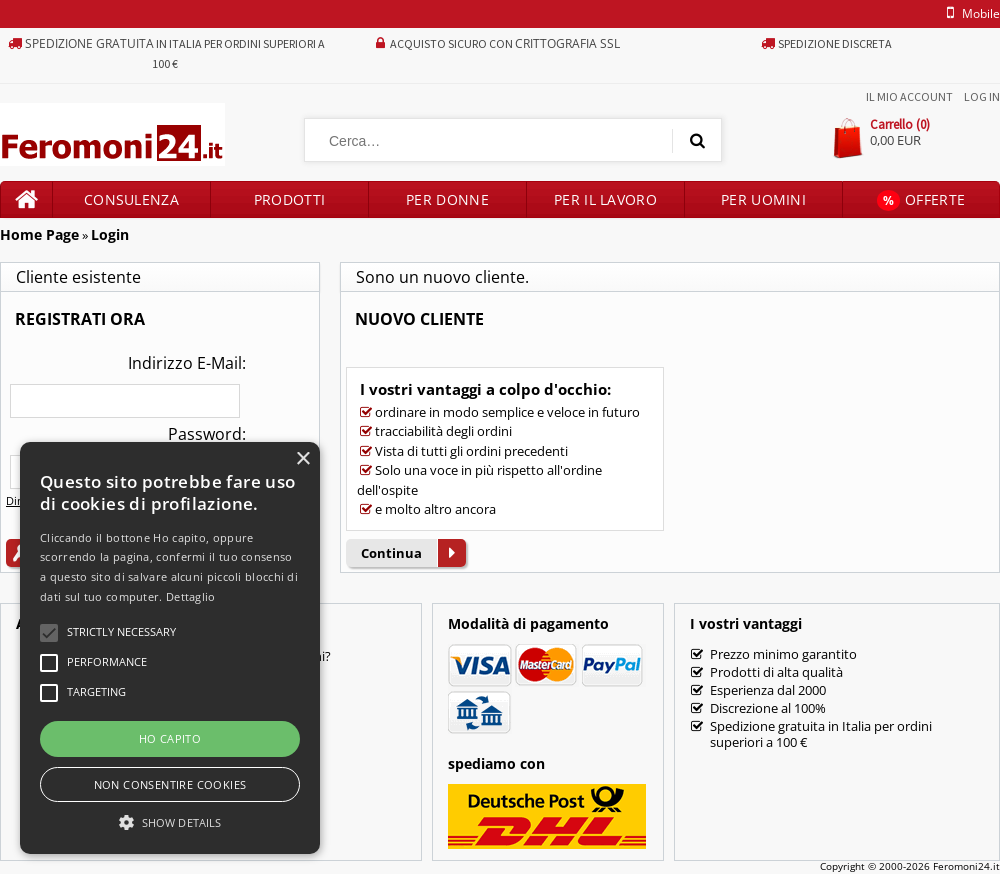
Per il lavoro (605, 199)
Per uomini (763, 199)
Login (110, 234)
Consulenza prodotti (131, 204)
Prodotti (289, 199)
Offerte (921, 200)
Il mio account (909, 96)
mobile (970, 13)
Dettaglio (191, 596)
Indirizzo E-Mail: (187, 363)
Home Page (39, 234)
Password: (207, 434)
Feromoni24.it (966, 866)
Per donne (447, 199)
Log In (982, 96)
